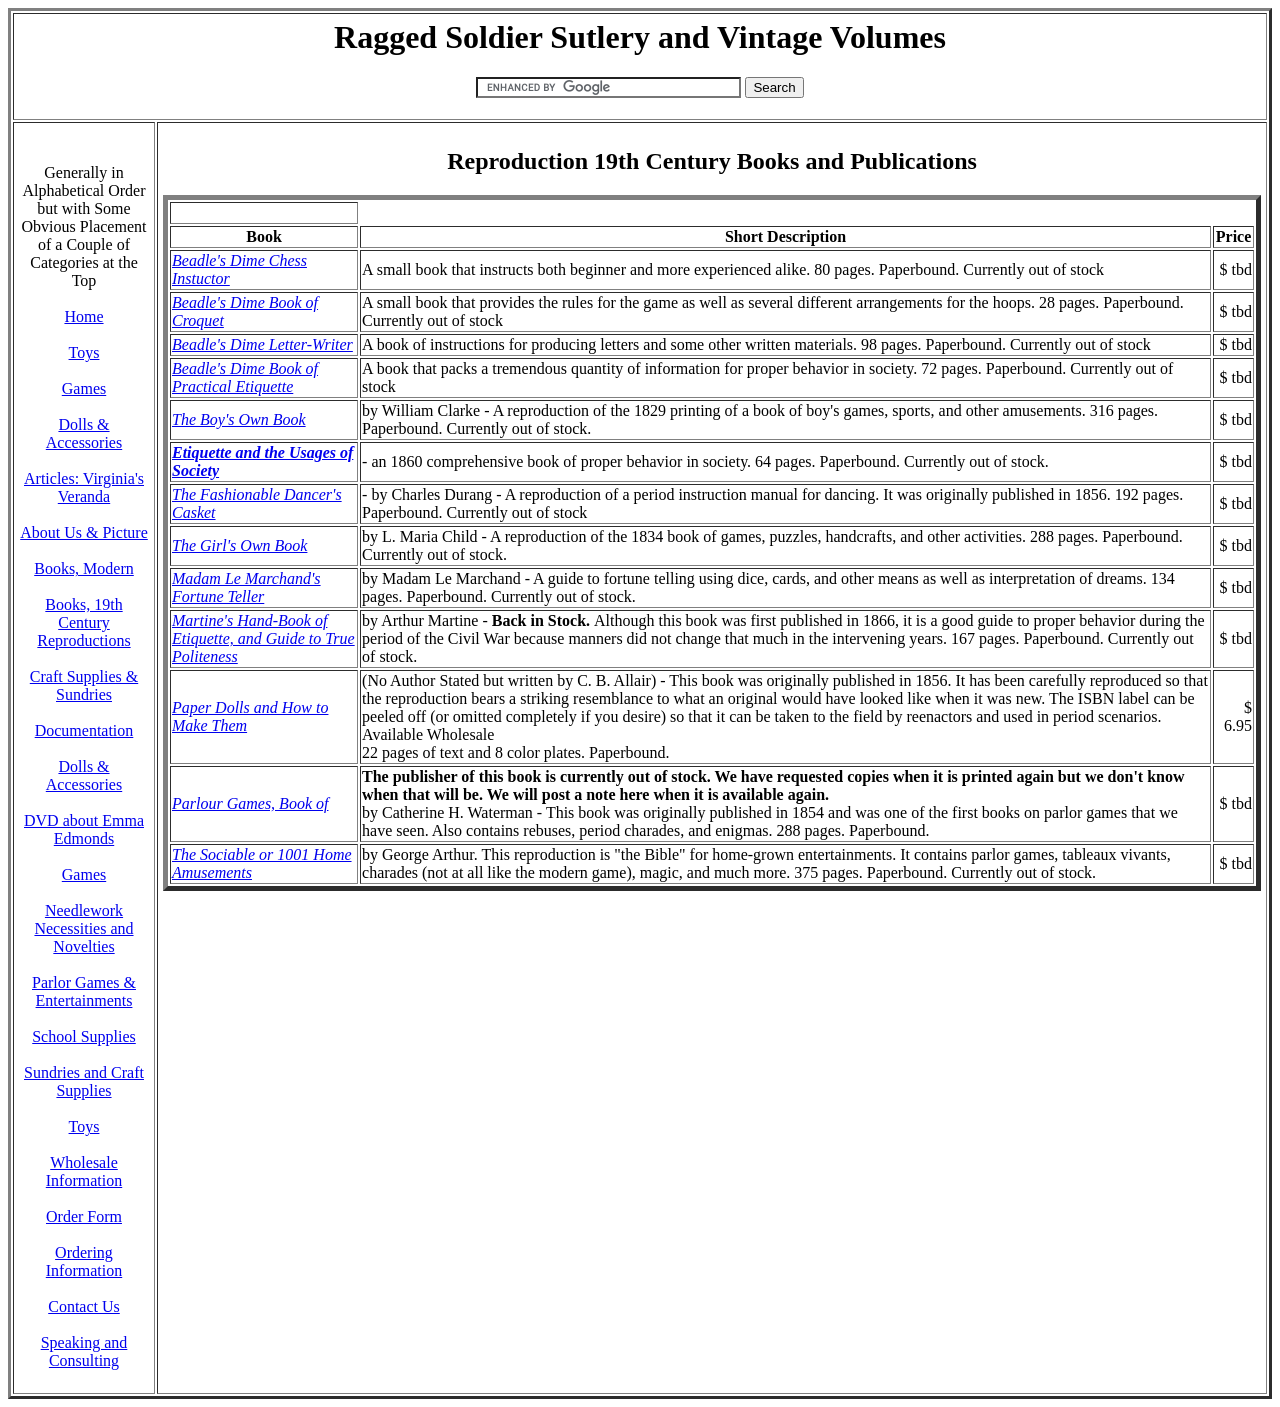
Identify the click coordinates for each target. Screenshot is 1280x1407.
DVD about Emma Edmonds (84, 829)
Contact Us (84, 1306)
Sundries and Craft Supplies (84, 1081)
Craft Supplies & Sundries (84, 685)
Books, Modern (84, 568)
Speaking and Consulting (84, 1351)
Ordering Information (84, 1261)
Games (84, 388)
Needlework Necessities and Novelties (83, 928)
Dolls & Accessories (84, 433)
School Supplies (84, 1036)
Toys (84, 352)
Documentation (84, 730)
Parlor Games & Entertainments (84, 991)
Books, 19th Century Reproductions (83, 622)
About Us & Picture (84, 532)
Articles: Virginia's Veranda (84, 487)
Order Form (84, 1216)
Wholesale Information (84, 1171)
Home (83, 316)
